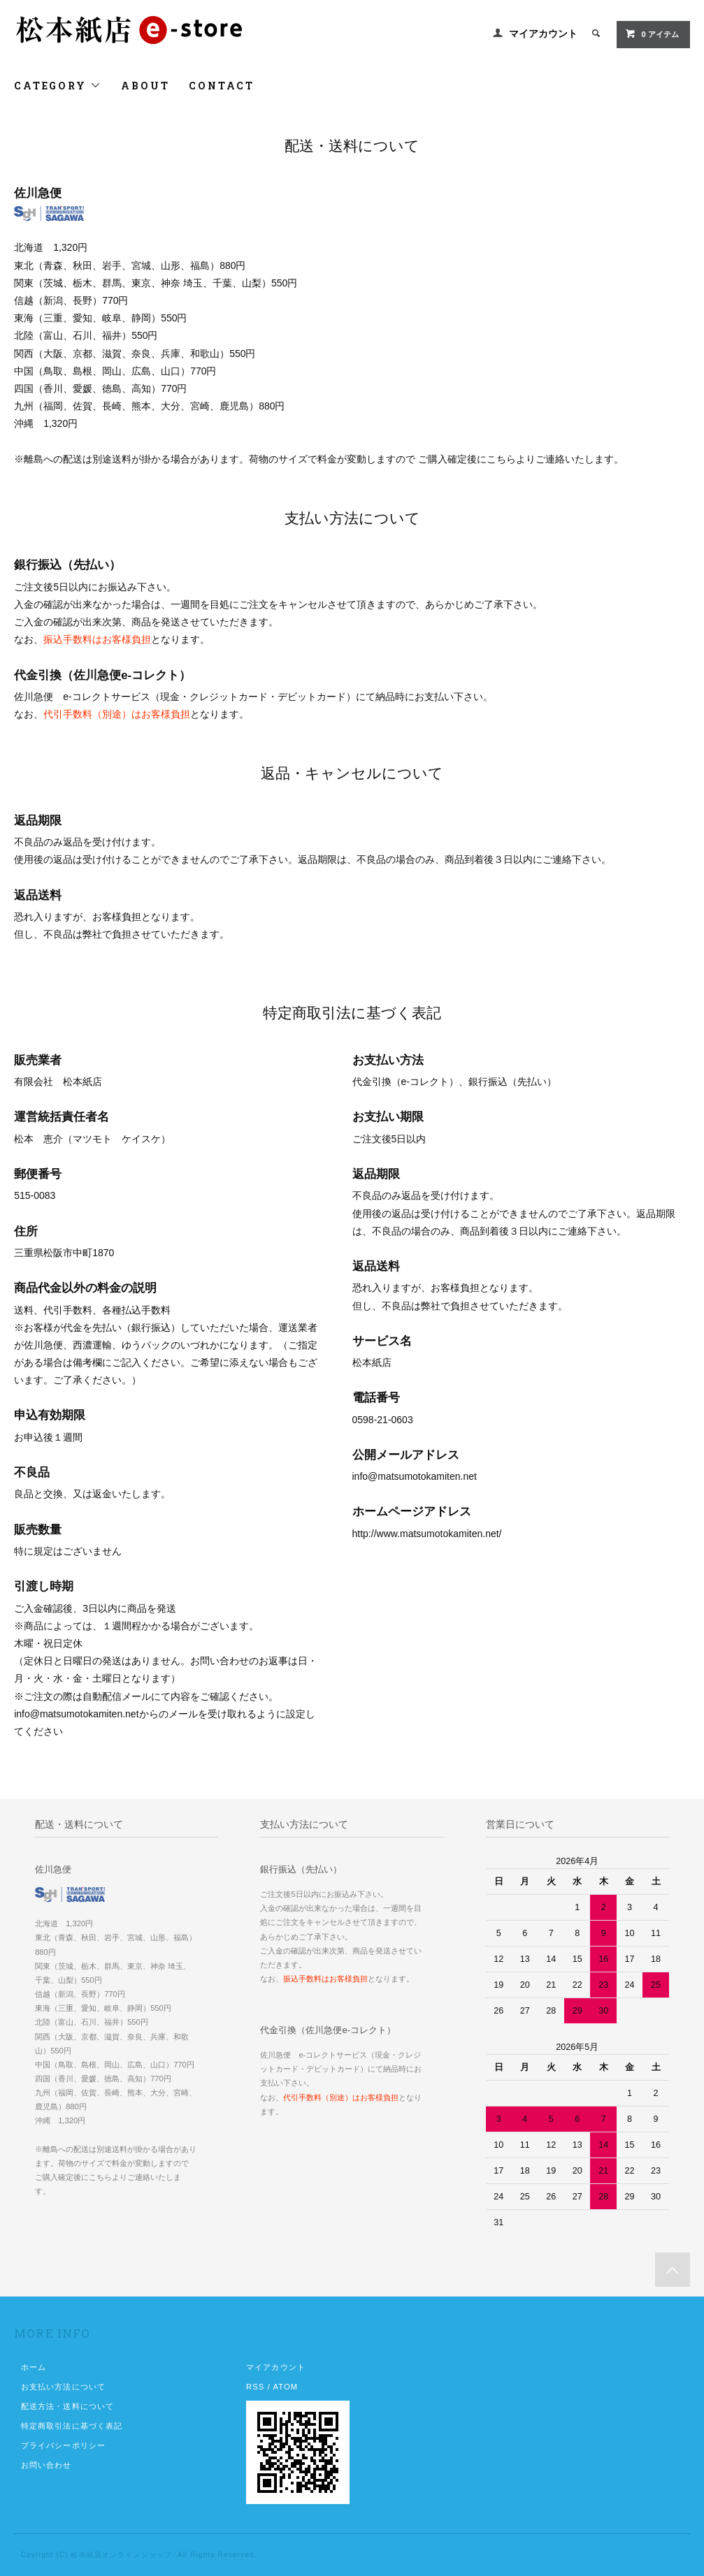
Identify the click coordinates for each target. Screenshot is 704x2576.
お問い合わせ (46, 2465)
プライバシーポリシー (63, 2445)
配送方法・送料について (67, 2406)
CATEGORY (57, 85)
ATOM (285, 2386)
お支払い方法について (63, 2386)
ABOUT (145, 85)
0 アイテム (652, 33)
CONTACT (221, 85)
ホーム (33, 2367)
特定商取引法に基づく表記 (71, 2426)
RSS (255, 2386)
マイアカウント (543, 33)
